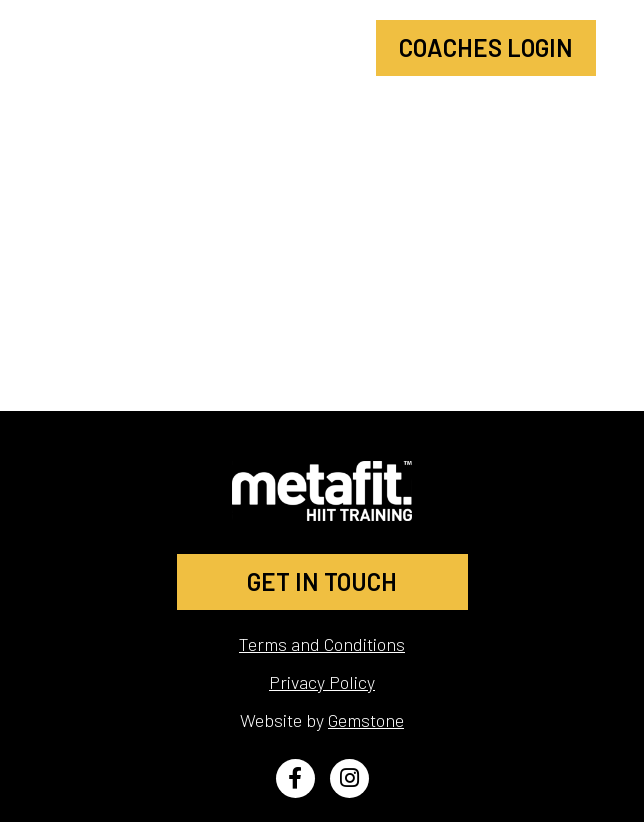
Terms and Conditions (322, 644)
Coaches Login (486, 47)
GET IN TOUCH (322, 581)
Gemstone (366, 720)
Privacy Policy (322, 682)
